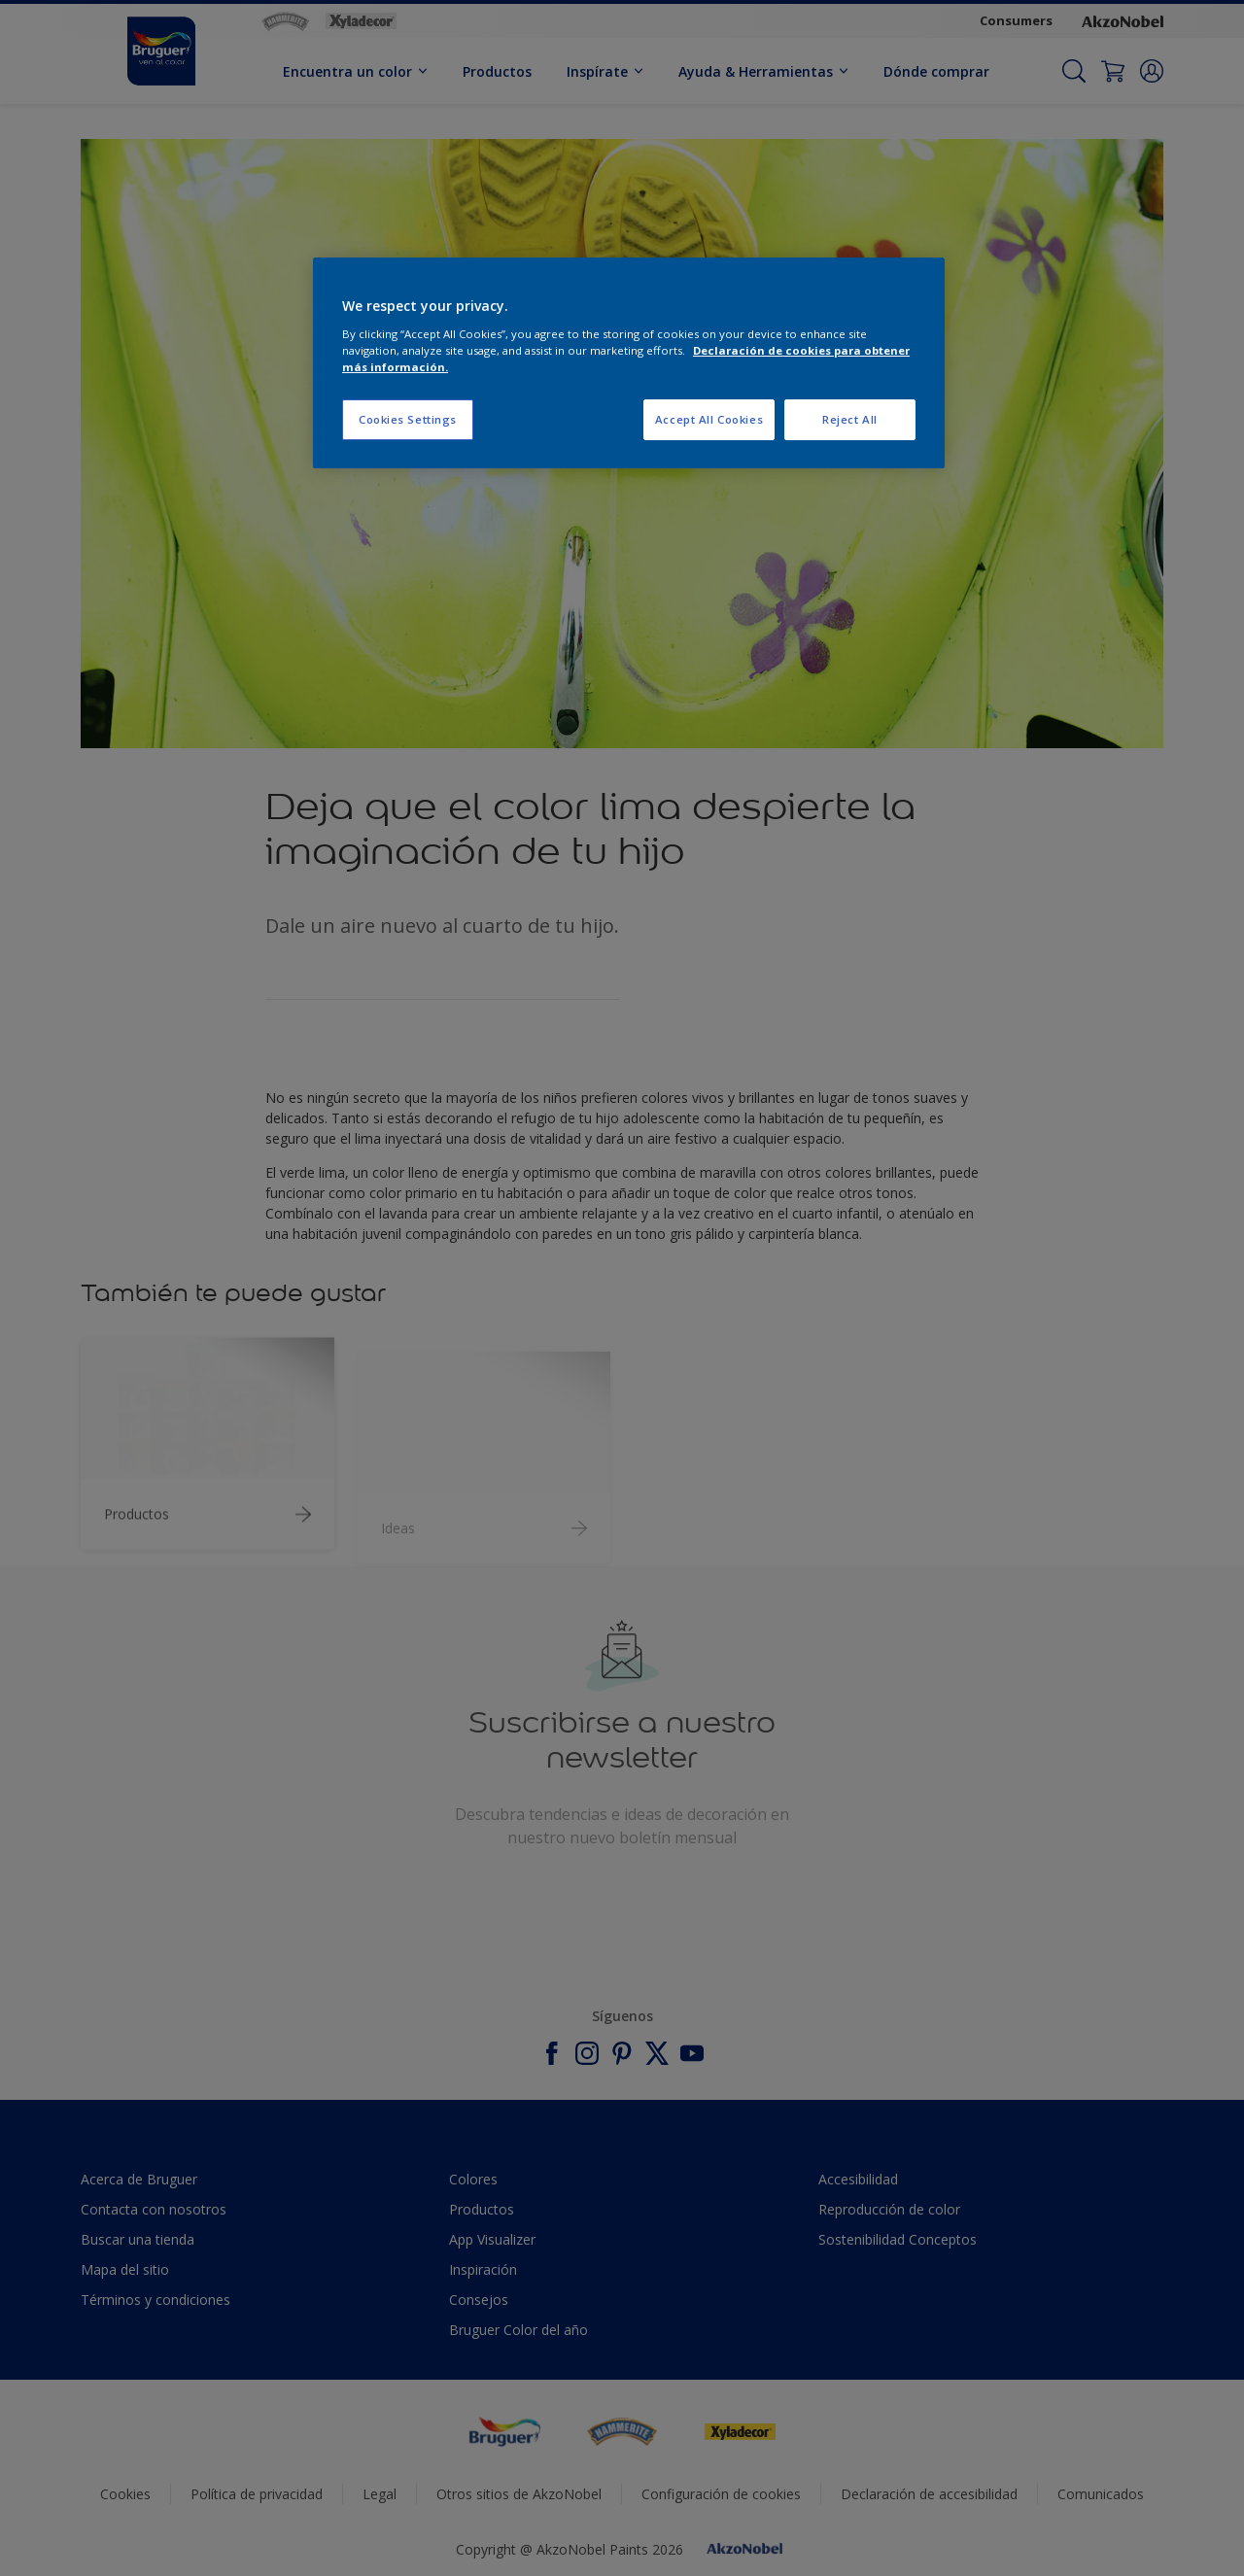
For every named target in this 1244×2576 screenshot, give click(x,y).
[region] (629, 363)
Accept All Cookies (709, 419)
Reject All (850, 419)
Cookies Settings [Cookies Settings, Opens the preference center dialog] (408, 419)
